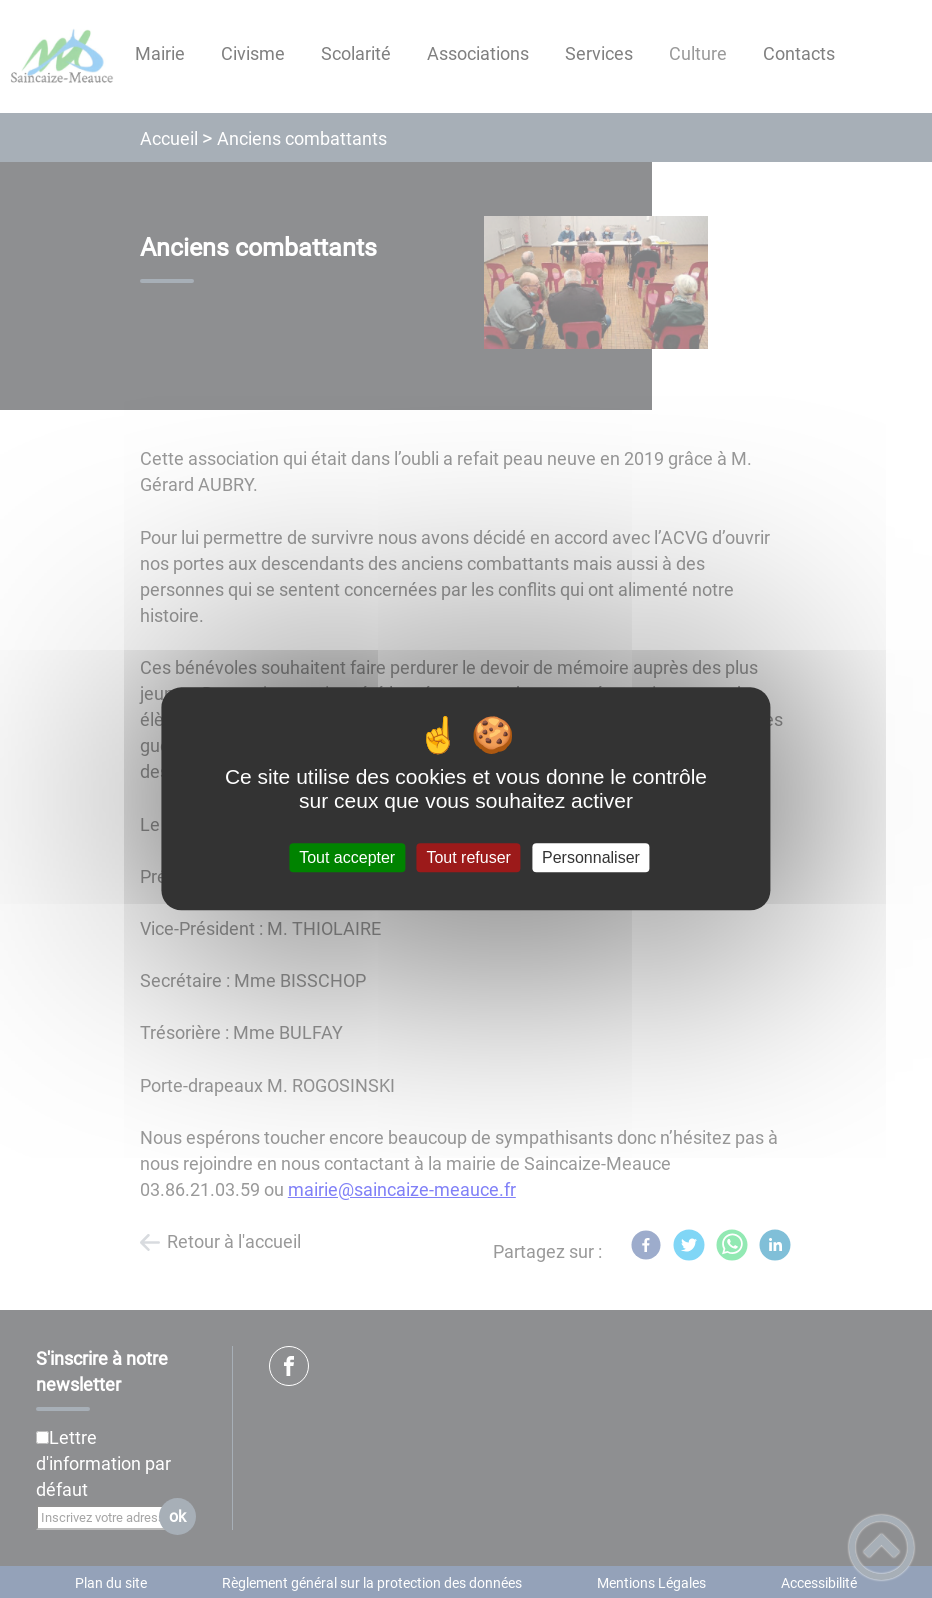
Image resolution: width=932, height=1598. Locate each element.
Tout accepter (347, 857)
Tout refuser (468, 857)
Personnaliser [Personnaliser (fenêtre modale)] (591, 857)
